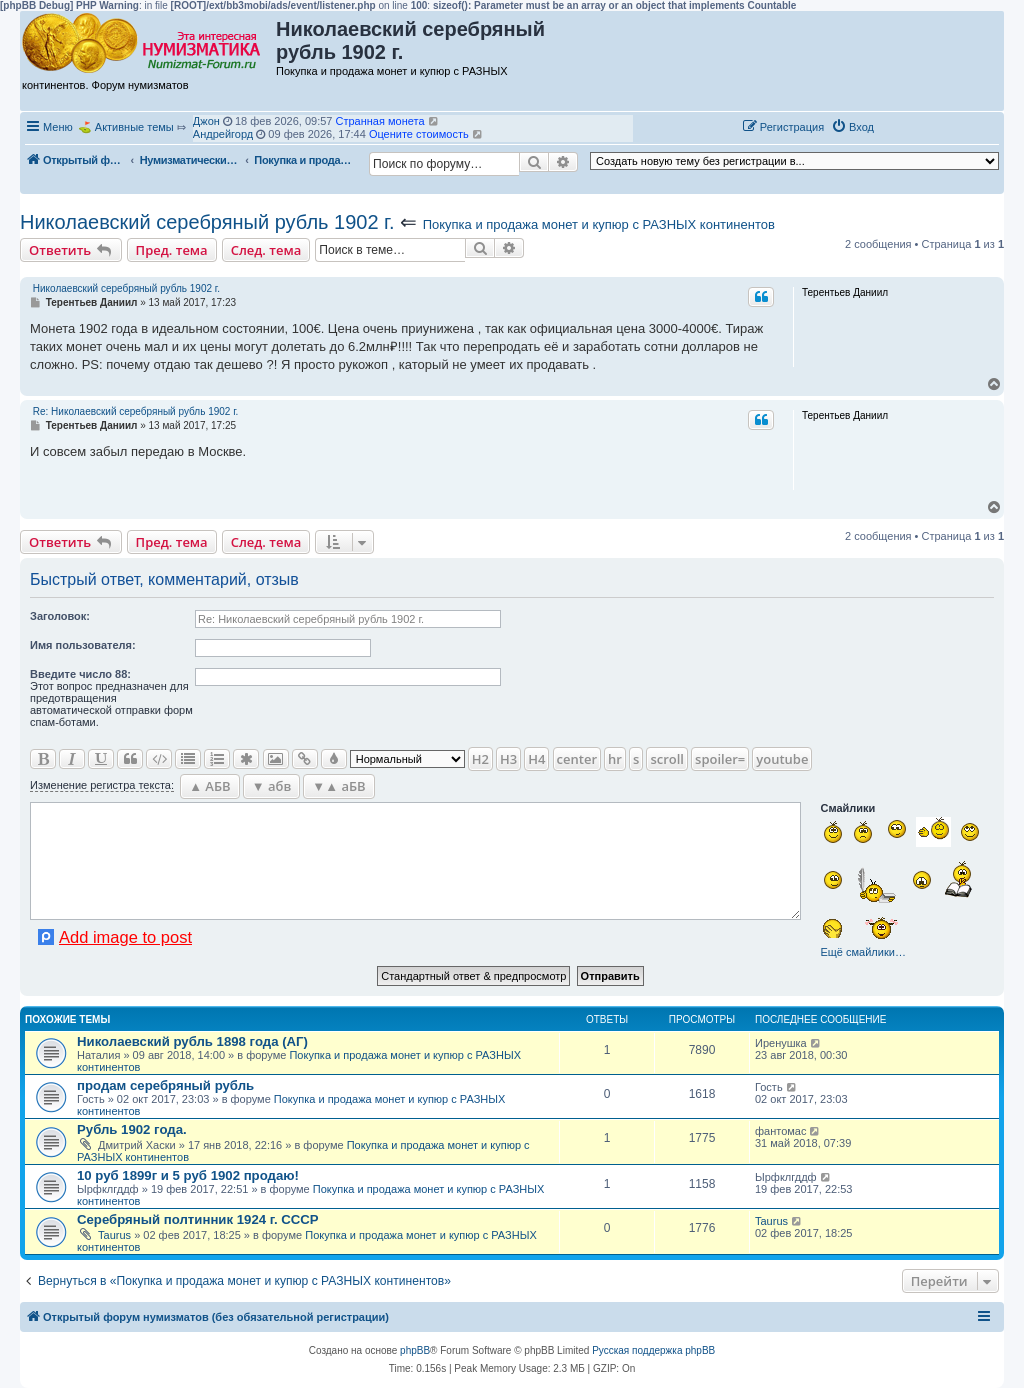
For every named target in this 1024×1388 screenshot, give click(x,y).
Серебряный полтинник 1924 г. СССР (198, 1219)
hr (615, 759)
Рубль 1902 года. (132, 1129)
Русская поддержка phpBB (653, 1350)
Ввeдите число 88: (80, 674)
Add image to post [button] (125, 937)
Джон (206, 121)
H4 (536, 759)
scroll (667, 759)
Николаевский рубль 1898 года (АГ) (192, 1041)
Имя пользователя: (83, 645)
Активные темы (134, 127)
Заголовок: (60, 616)
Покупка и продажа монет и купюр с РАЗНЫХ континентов (599, 224)
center (577, 759)
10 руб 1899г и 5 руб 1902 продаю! (188, 1175)
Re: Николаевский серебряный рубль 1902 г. (136, 411)
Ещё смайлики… (862, 952)
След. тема (266, 250)
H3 (508, 759)
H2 (480, 759)
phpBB (415, 1350)
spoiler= (720, 759)
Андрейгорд (223, 134)
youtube (782, 759)
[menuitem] (852, 127)
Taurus (114, 1235)
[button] (902, 126)
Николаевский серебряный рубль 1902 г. (207, 222)
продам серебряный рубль (165, 1085)
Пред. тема (172, 250)
